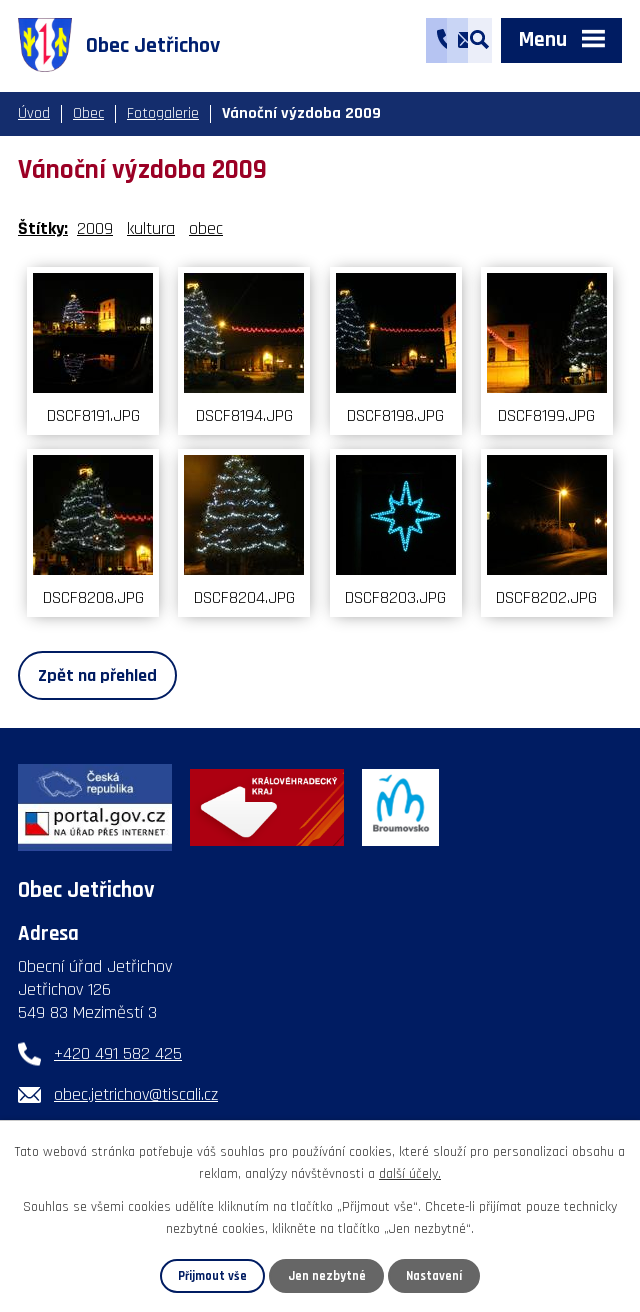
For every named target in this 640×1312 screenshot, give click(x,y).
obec (206, 228)
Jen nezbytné (327, 1276)
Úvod (34, 113)
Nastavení (434, 1276)
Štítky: (43, 228)
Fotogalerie (163, 113)
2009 (95, 228)
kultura (151, 228)
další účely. (410, 1174)
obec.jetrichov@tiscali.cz (136, 1094)
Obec (88, 113)
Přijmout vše (212, 1276)
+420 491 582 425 (118, 1053)
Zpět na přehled (97, 675)
